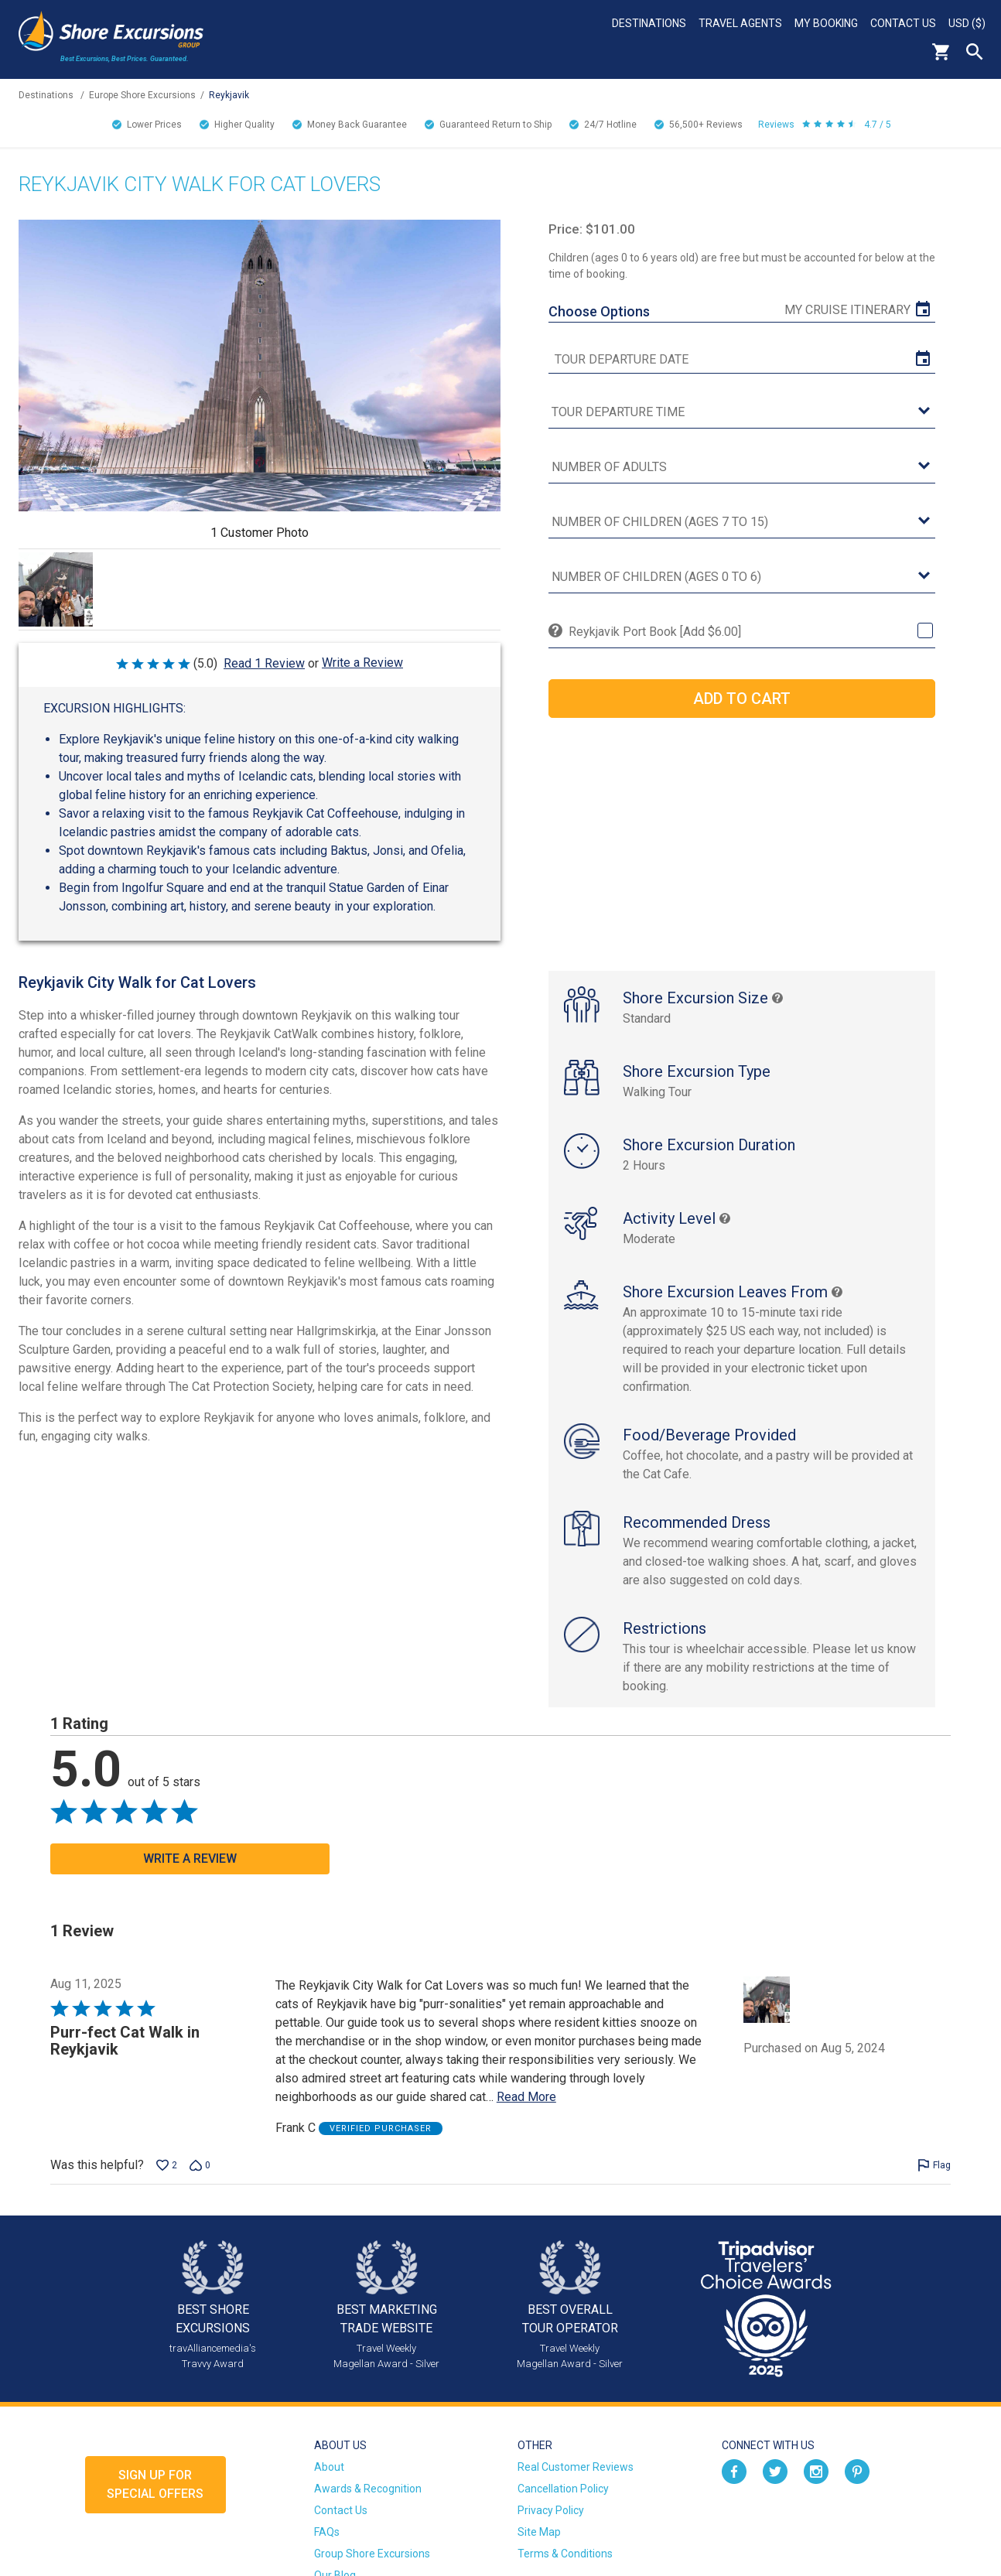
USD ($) (967, 23)
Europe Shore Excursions (142, 95)
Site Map (539, 2532)
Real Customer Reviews (576, 2467)
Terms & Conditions (565, 2553)
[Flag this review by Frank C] (934, 2165)
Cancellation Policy (563, 2488)
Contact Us (903, 23)
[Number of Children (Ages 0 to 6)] (741, 577)
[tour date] (741, 360)
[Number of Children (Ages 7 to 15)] (741, 522)
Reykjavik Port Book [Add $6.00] (655, 631)
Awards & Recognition (368, 2488)
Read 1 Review (264, 663)
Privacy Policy (551, 2510)
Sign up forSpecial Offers (155, 2484)
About (329, 2467)
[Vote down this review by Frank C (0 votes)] (200, 2165)
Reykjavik (229, 95)
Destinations (649, 23)
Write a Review (362, 662)
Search (975, 52)
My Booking (826, 23)
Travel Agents (740, 23)
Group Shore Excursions (372, 2553)
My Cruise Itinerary (847, 309)
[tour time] (741, 413)
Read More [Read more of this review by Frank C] (526, 2096)
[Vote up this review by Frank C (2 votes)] (166, 2165)
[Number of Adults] (741, 467)
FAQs (327, 2532)
